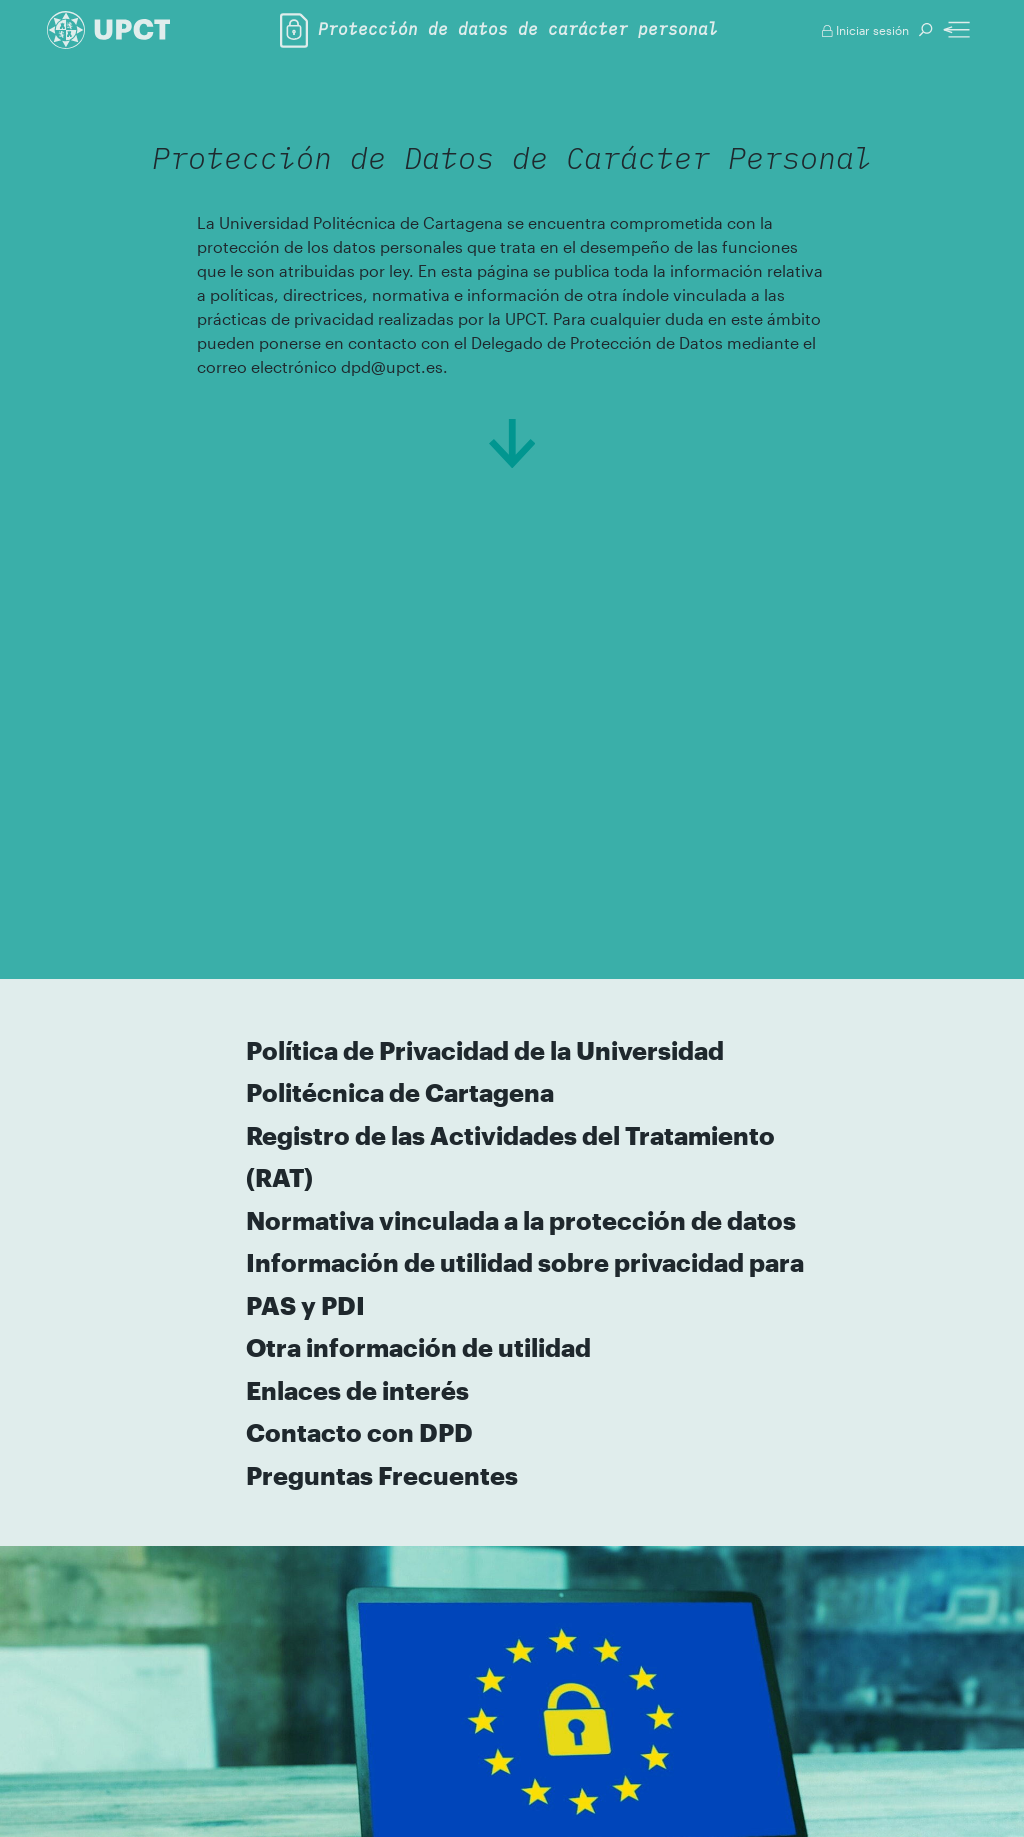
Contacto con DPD (360, 1432)
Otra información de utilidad (419, 1347)
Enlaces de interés (358, 1390)
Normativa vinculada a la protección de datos (522, 1220)
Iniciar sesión (865, 30)
